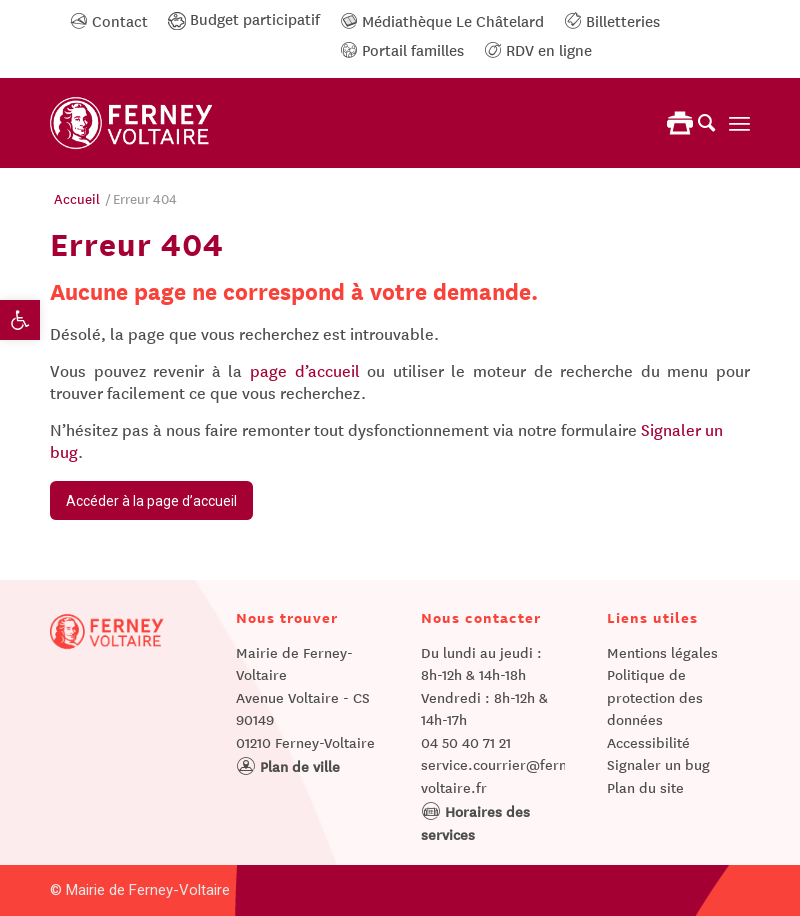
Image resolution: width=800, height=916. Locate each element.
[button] (20, 320)
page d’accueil (305, 370)
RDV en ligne (538, 49)
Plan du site (645, 787)
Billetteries (612, 20)
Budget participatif (244, 18)
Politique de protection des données (655, 696)
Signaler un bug (658, 764)
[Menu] (739, 123)
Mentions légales (662, 652)
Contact (109, 20)
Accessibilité (648, 742)
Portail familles (402, 49)
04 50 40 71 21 (466, 742)
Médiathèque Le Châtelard (442, 20)
